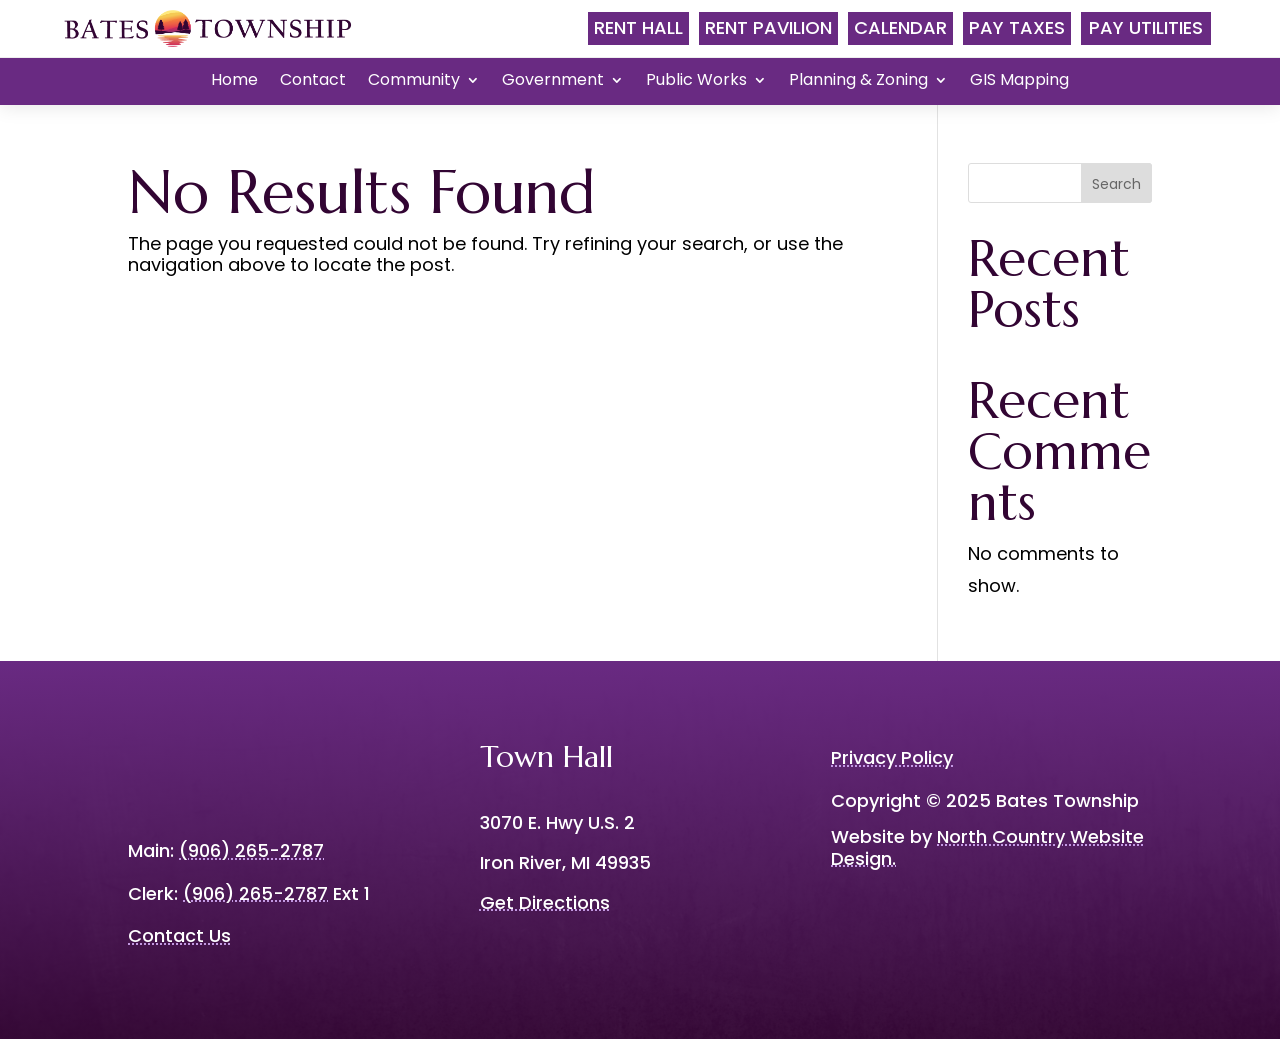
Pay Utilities (1146, 27)
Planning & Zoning (858, 82)
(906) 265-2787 (255, 893)
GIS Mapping (1019, 82)
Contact (313, 82)
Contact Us (179, 935)
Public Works (696, 82)
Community (414, 82)
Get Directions (545, 902)
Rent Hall (638, 27)
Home (234, 82)
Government (553, 82)
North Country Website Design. (987, 847)
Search (1116, 184)
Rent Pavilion (768, 27)
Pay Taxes (1017, 27)
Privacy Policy (892, 757)
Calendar (900, 27)
